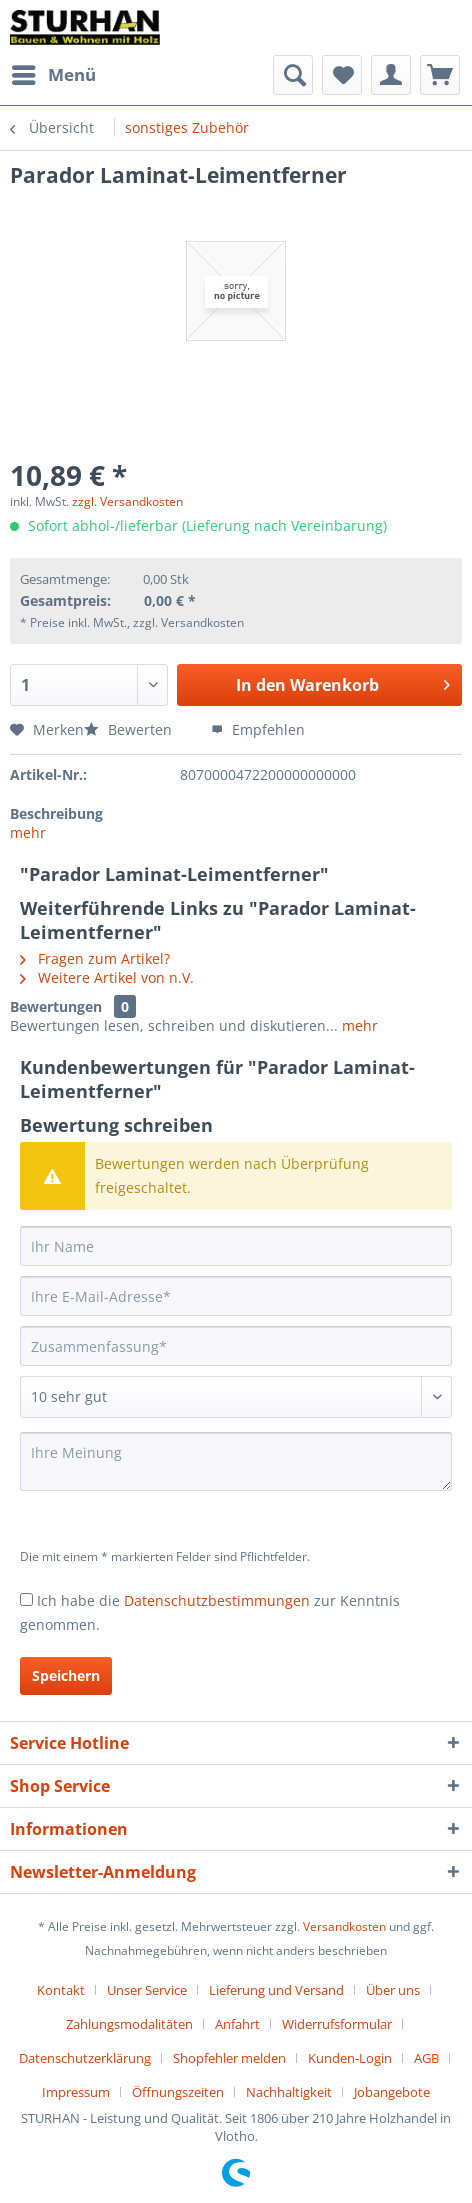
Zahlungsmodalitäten (129, 2024)
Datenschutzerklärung (85, 2058)
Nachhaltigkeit (289, 2092)
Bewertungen (56, 1006)
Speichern (66, 1675)
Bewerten (130, 729)
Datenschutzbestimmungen (217, 1600)
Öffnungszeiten (178, 2092)
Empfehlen (258, 729)
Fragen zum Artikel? (95, 958)
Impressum (76, 2092)
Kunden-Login (350, 2058)
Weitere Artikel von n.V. (107, 977)
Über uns (393, 1990)
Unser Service (147, 1990)
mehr (28, 832)
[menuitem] (53, 75)
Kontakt (61, 1990)
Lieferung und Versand (276, 1990)
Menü (54, 72)
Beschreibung (56, 813)
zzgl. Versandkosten (127, 501)
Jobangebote (392, 2092)
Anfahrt (237, 2024)
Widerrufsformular (337, 2024)
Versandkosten (344, 1926)
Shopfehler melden (229, 2058)
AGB (426, 2058)
